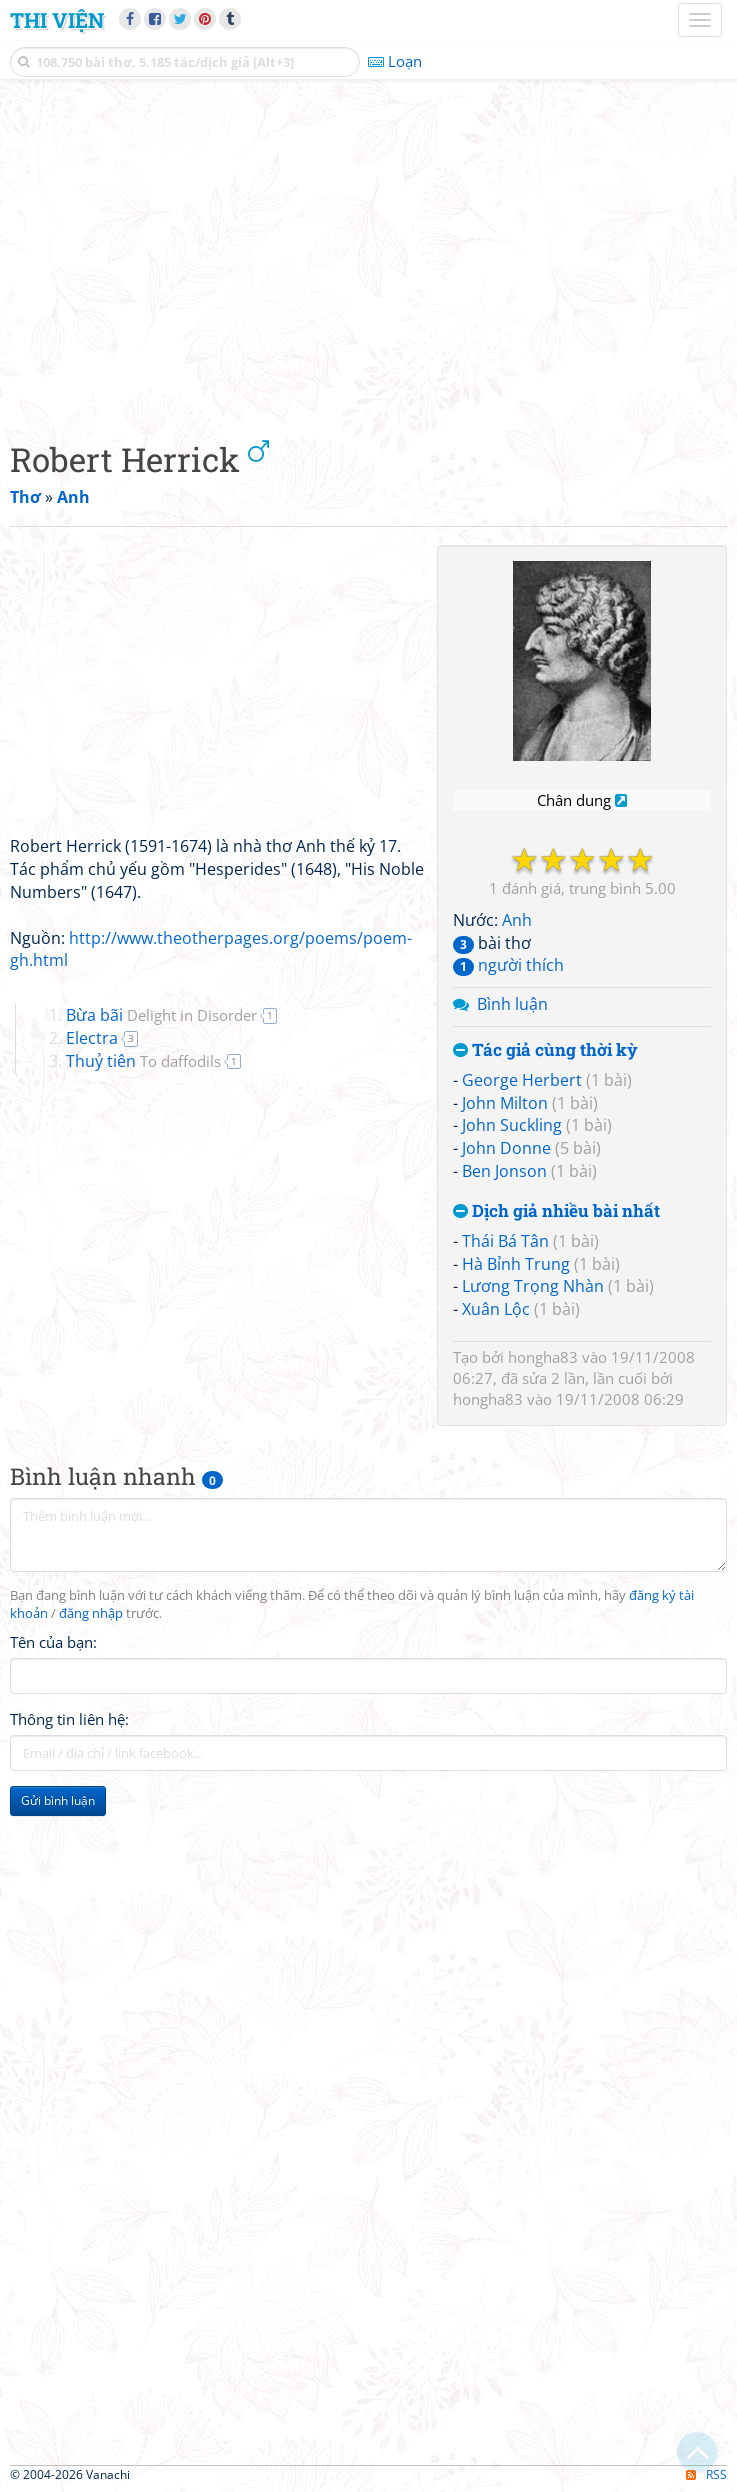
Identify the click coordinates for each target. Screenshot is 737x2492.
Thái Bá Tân (505, 1241)
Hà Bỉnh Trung (516, 1264)
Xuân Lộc (496, 1309)
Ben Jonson (504, 1171)
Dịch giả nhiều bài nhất (556, 1211)
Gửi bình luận (58, 1800)
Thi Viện (57, 20)
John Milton (505, 1103)
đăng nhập (91, 1613)
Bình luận (512, 1004)
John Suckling (512, 1125)
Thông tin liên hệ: (69, 1719)
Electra (92, 1038)
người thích (508, 965)
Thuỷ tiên (143, 1061)
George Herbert (522, 1080)
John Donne (506, 1148)
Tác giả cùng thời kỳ (545, 1050)
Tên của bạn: (53, 1642)
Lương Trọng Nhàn (533, 1286)
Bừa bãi (161, 1015)
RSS (706, 2474)
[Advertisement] (368, 255)
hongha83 (543, 1357)
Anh (517, 920)
